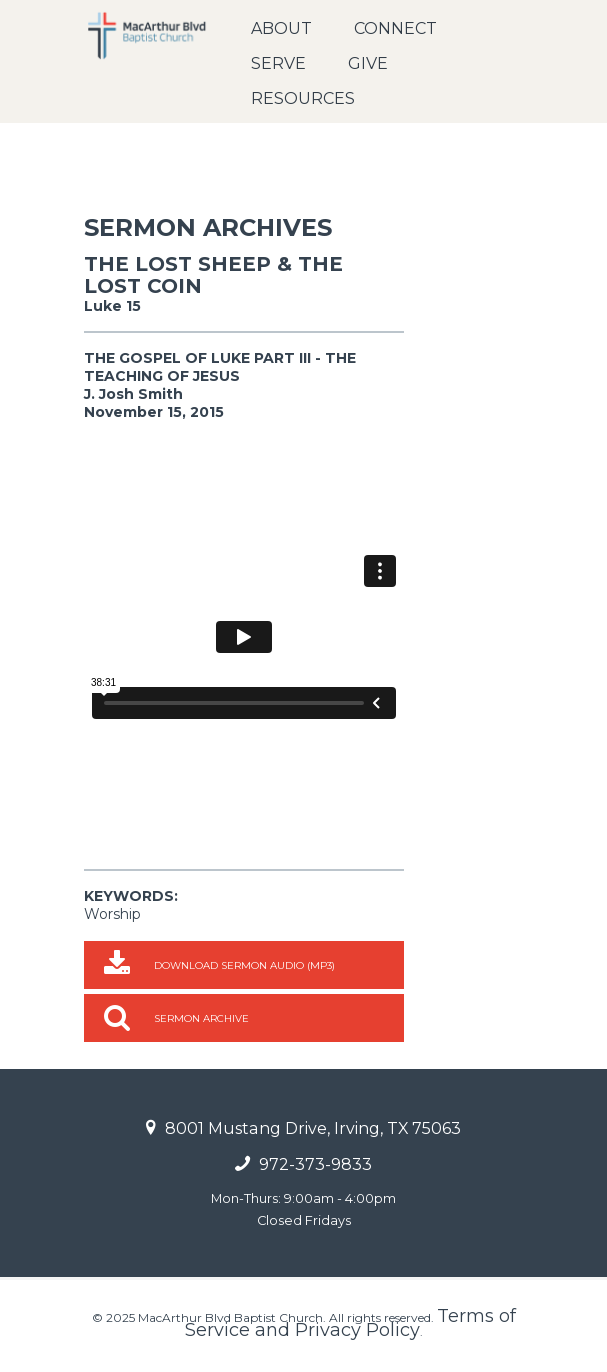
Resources (303, 98)
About (281, 28)
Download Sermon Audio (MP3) (244, 965)
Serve (278, 63)
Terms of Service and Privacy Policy (350, 1323)
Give (368, 63)
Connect (395, 28)
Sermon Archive (201, 1018)
